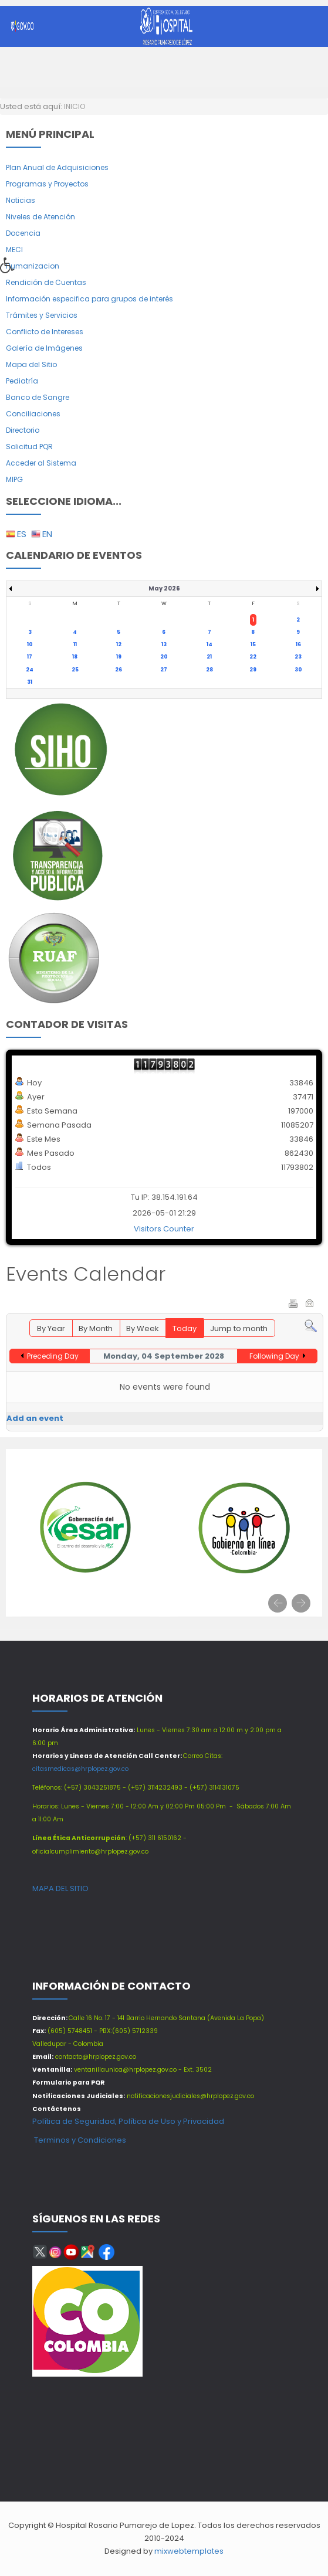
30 (298, 669)
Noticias (20, 200)
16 (298, 644)
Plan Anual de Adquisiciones (57, 167)
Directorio (22, 430)
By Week (142, 1328)
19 (118, 656)
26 (118, 669)
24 (29, 669)
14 (209, 644)
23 (298, 656)
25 (75, 669)
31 (29, 681)
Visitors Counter (164, 1228)
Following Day (274, 1356)
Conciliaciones (33, 414)
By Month (96, 1328)
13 (164, 644)
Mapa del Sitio (31, 364)
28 (209, 669)
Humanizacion (32, 266)
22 (252, 656)
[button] (11, 268)
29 (252, 669)
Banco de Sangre (37, 397)
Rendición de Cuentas (46, 282)
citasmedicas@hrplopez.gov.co (80, 1768)
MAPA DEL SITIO (60, 1888)
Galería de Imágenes (44, 348)
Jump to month (239, 1328)
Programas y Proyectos (47, 184)
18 (74, 656)
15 (253, 644)
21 (209, 656)
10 (30, 644)
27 (163, 669)
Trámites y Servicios (41, 315)
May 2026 (164, 588)
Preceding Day (53, 1356)
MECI (14, 249)
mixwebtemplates (189, 2551)
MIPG (14, 479)
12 (118, 644)
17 (29, 656)
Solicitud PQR (29, 447)
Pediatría (22, 381)
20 (164, 656)
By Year (51, 1328)
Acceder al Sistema (41, 463)
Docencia (23, 233)
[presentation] (277, 1603)
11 (75, 644)
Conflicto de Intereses (44, 332)
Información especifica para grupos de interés (89, 299)
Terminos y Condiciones (79, 2140)
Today (185, 1328)
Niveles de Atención (40, 217)
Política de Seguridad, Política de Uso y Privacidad (128, 2121)
